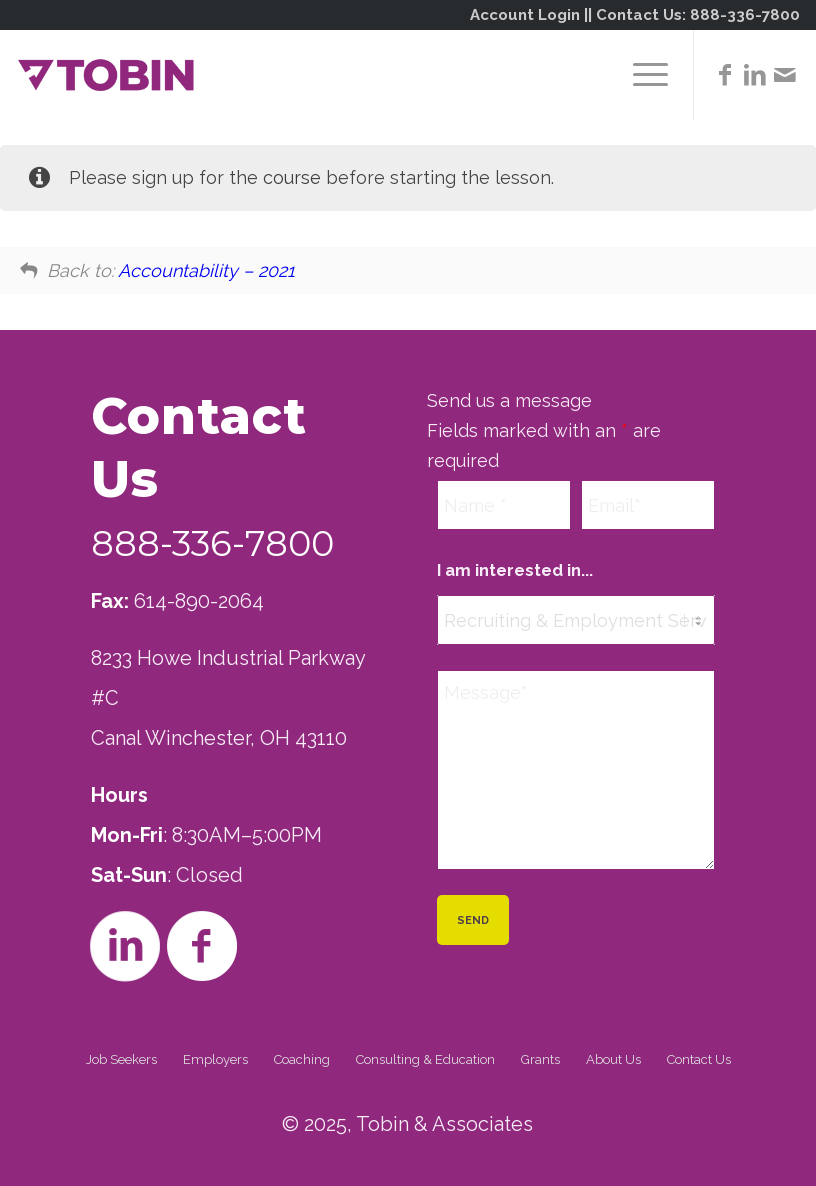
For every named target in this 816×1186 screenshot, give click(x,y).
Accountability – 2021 (206, 270)
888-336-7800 (745, 15)
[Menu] (640, 75)
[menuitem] (640, 75)
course (292, 177)
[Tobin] (106, 75)
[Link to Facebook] (725, 75)
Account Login (525, 15)
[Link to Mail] (785, 75)
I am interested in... (515, 570)
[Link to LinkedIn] (755, 75)
